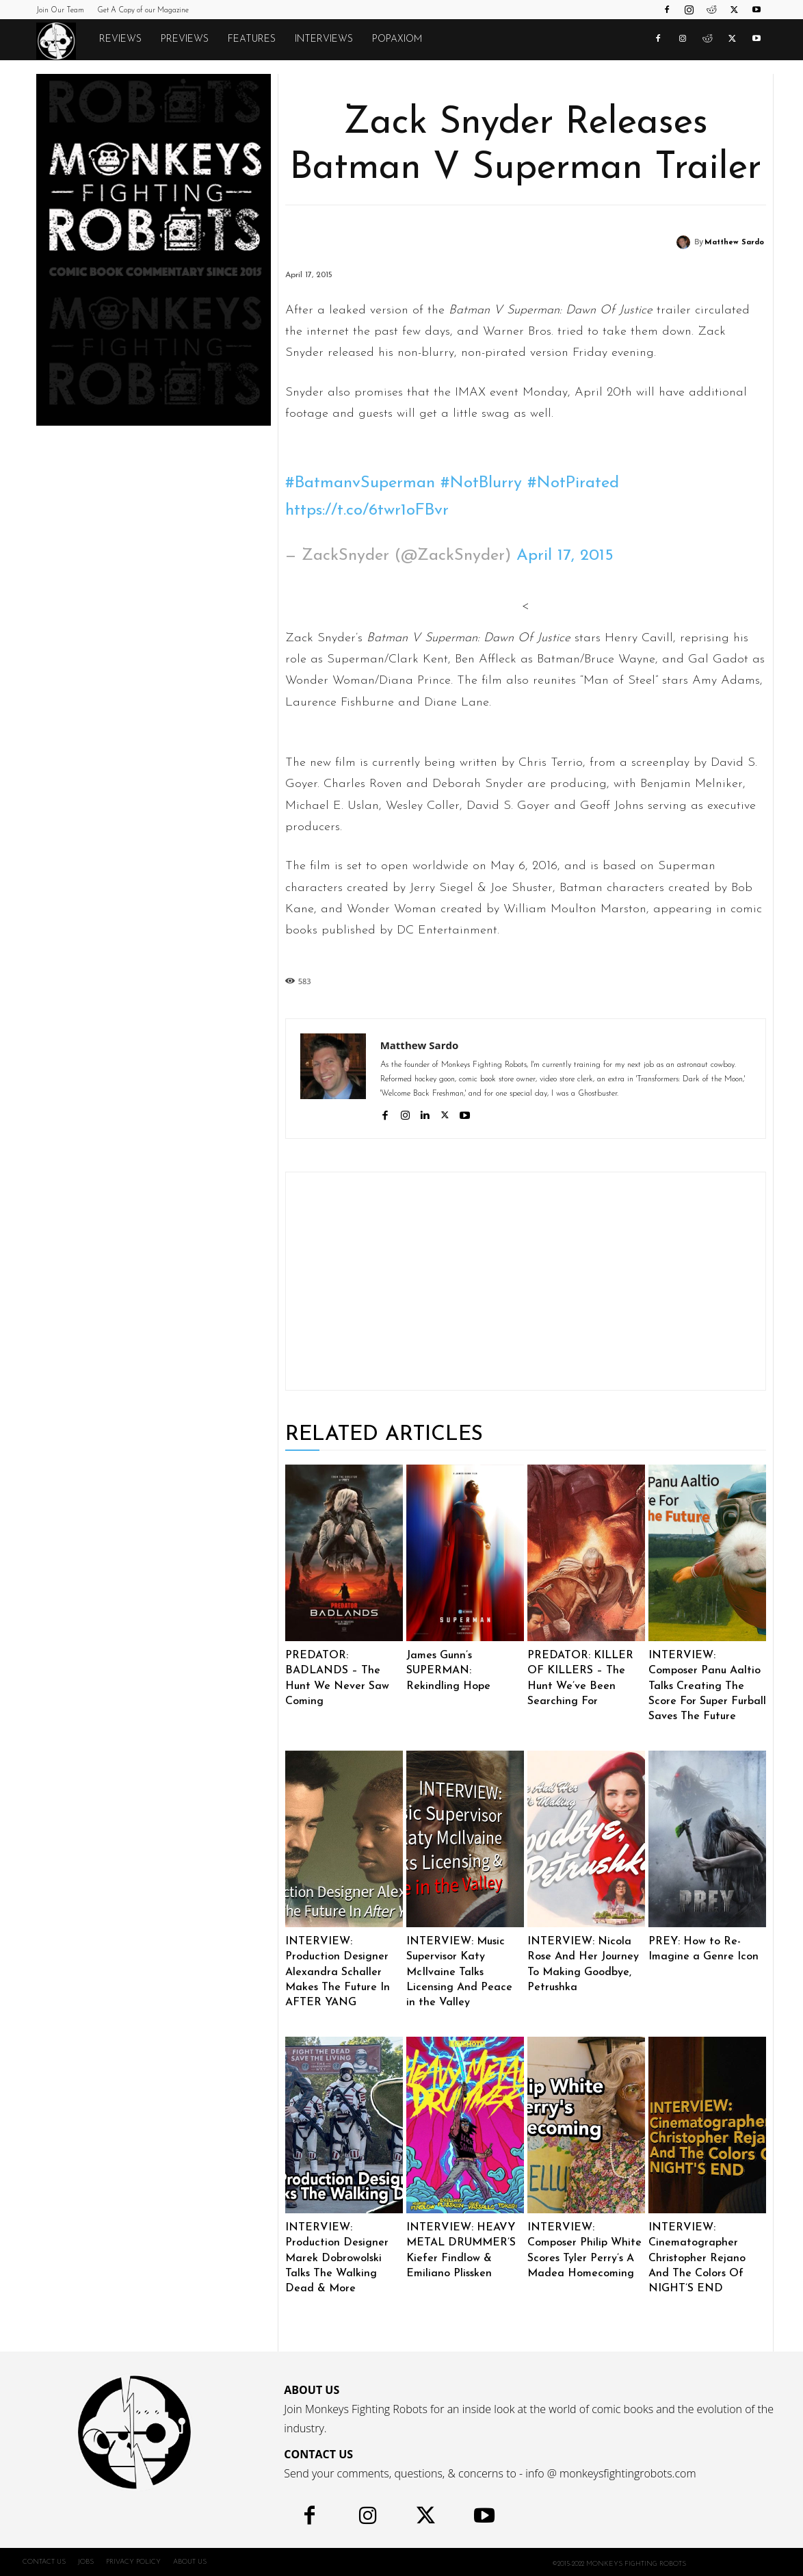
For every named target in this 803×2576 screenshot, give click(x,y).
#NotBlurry (481, 483)
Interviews (324, 39)
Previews (185, 39)
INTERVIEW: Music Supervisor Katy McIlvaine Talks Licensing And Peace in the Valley (459, 1972)
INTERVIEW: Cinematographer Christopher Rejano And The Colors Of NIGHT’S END (697, 2258)
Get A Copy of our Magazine (143, 10)
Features (252, 39)
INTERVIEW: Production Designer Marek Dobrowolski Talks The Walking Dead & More (337, 2258)
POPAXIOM (397, 39)
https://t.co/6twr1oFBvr (367, 510)
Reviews (120, 39)
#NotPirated (573, 483)
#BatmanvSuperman (360, 483)
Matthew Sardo (734, 242)
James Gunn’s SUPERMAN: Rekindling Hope (448, 1671)
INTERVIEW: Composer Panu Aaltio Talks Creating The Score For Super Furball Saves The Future (707, 1686)
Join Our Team (60, 10)
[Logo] (63, 40)
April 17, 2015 (565, 556)
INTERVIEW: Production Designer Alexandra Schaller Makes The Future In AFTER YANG (337, 1972)
